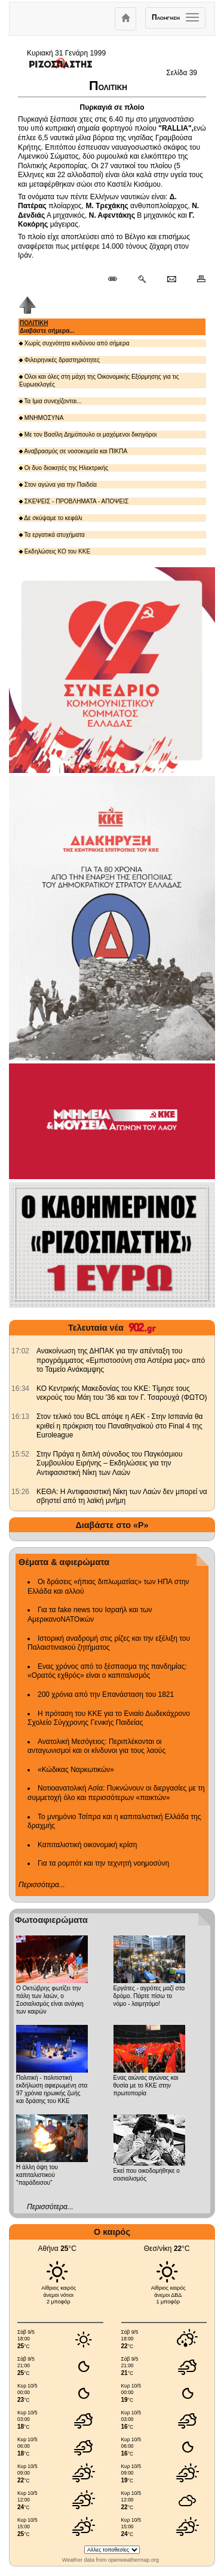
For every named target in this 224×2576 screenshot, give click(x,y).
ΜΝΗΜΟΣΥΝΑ (41, 418)
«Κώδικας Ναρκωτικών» (76, 1769)
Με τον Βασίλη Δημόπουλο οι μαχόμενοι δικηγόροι (88, 434)
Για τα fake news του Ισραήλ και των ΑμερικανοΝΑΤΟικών (89, 1614)
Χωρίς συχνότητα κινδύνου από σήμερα (74, 343)
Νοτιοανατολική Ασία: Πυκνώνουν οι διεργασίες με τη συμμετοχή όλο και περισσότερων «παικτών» (116, 1793)
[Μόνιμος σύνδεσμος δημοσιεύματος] (117, 280)
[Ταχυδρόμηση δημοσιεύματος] (171, 280)
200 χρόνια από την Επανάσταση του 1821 (106, 1694)
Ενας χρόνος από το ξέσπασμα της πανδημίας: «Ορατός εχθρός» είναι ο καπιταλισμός (107, 1671)
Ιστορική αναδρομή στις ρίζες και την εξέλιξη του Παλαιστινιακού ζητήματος (108, 1643)
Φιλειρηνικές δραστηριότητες (59, 360)
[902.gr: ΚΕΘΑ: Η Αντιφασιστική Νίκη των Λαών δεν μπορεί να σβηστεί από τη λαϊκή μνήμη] (20, 1492)
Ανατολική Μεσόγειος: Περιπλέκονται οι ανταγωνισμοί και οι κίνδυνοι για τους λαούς (96, 1746)
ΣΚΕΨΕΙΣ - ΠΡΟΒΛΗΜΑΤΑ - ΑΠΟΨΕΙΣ (73, 501)
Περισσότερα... (42, 1885)
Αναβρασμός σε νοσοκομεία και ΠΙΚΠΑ (73, 451)
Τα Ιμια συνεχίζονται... (50, 401)
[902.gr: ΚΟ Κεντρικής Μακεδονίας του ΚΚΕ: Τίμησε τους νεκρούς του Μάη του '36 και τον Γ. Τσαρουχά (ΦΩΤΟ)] (20, 1388)
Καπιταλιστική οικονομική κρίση (87, 1845)
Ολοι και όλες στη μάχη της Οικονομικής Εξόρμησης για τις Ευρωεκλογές (99, 380)
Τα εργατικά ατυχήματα (52, 534)
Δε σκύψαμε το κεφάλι (50, 518)
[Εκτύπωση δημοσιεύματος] (196, 280)
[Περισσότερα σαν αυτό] (142, 280)
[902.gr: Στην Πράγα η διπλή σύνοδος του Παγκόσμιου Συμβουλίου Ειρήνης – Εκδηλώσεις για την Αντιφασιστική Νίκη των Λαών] (20, 1454)
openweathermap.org (133, 2560)
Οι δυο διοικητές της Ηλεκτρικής (63, 468)
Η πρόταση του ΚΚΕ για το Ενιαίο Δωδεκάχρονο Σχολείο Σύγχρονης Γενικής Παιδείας (108, 1718)
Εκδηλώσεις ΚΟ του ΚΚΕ (54, 551)
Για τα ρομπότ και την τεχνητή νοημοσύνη (103, 1863)
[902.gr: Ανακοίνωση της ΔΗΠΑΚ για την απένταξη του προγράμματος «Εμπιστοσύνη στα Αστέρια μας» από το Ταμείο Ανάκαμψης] (20, 1351)
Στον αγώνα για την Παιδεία (58, 484)
